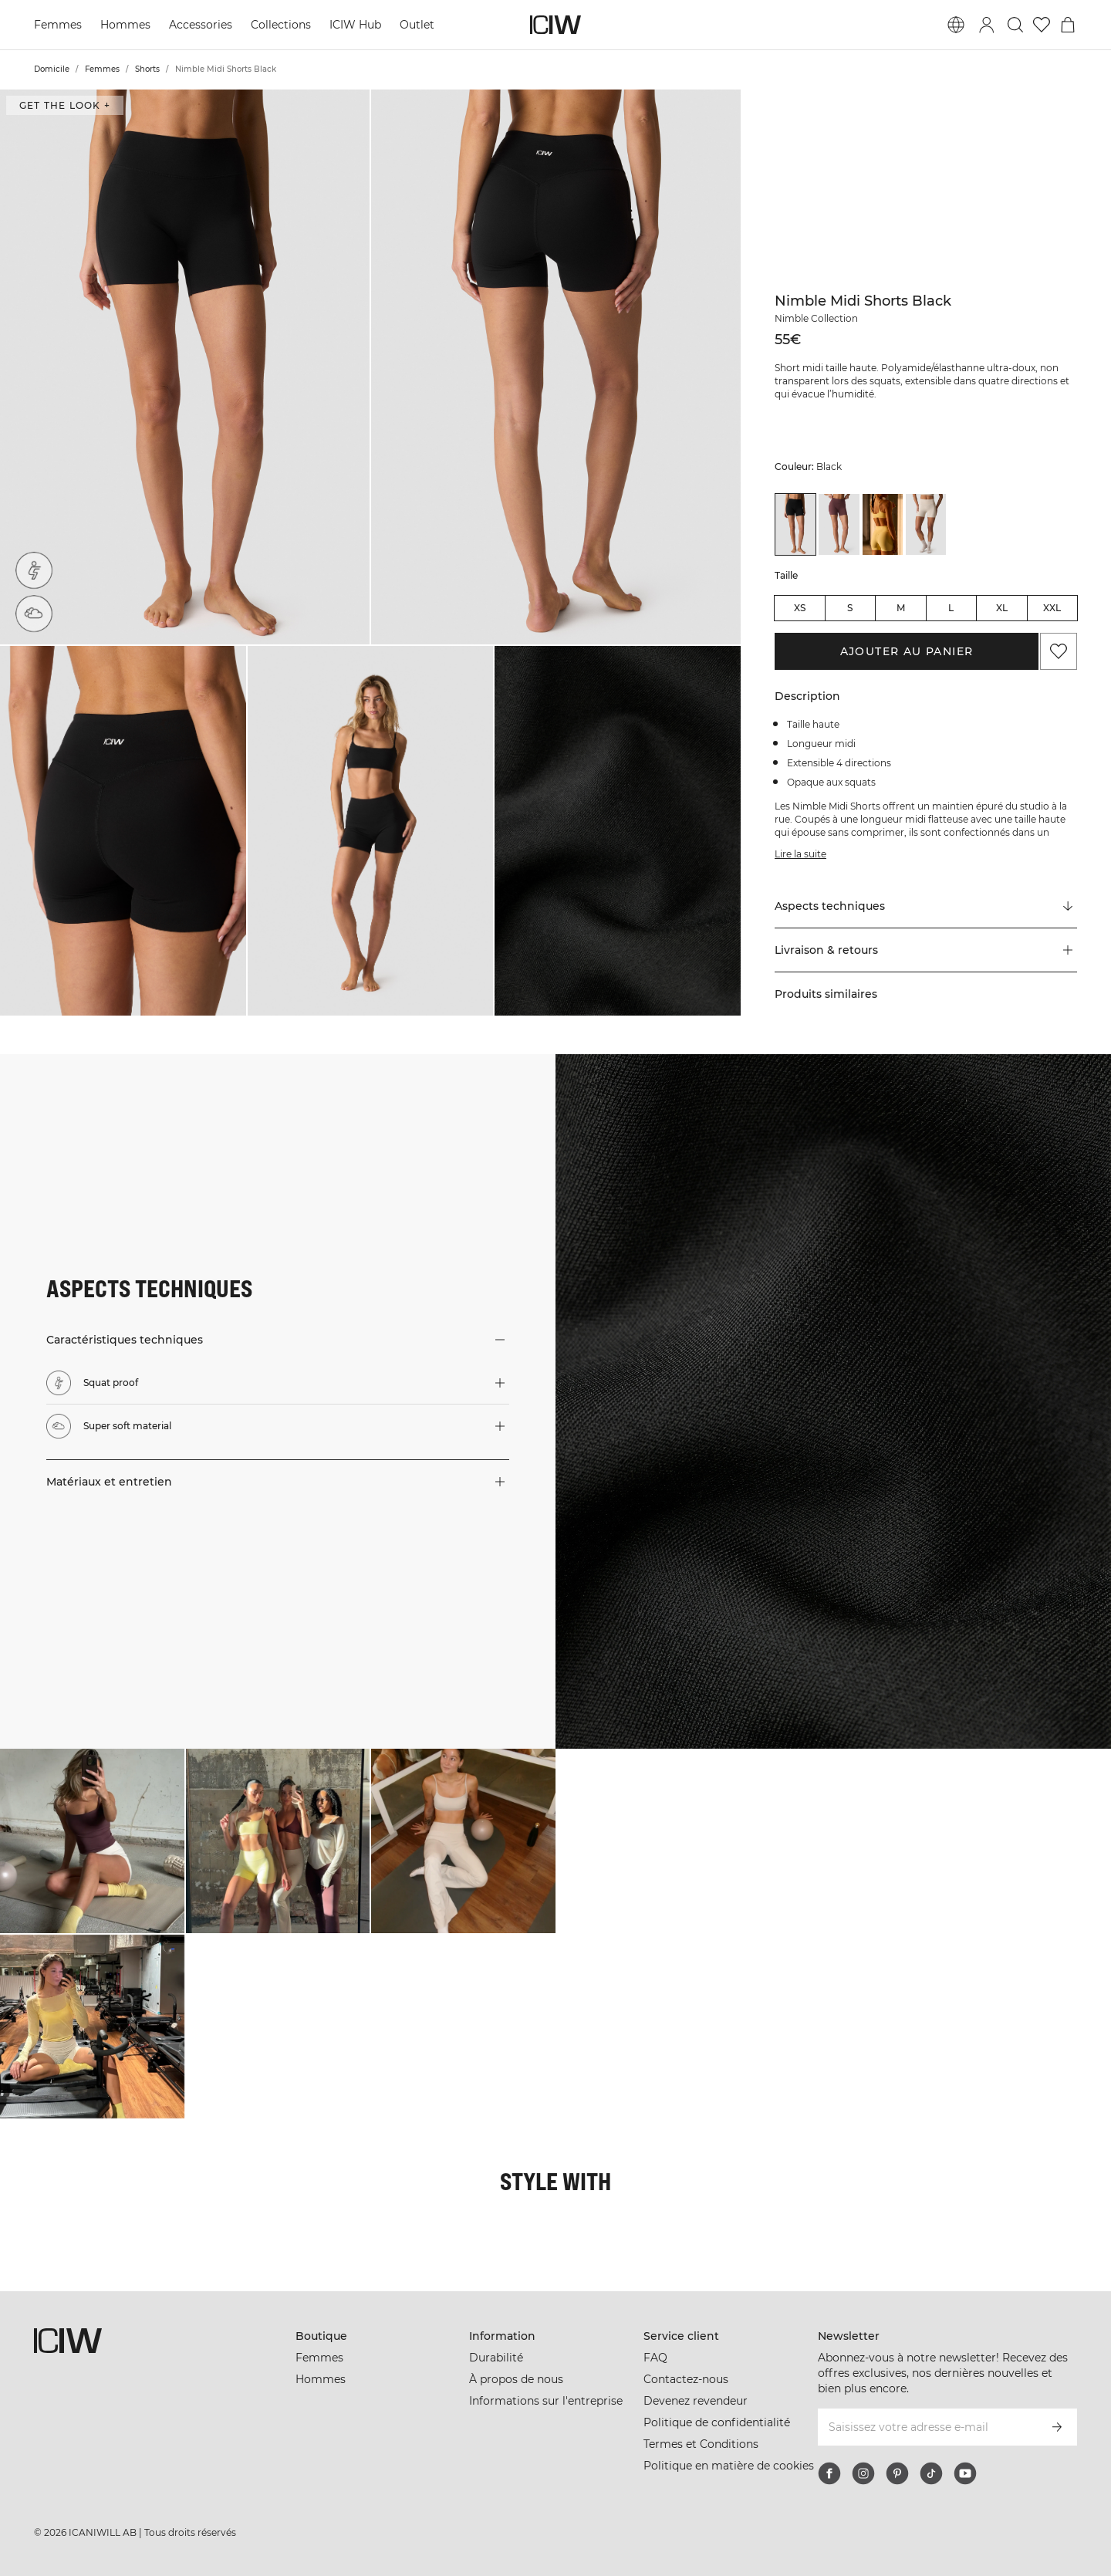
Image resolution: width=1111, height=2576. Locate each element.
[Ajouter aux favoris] (1058, 651)
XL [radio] (1002, 608)
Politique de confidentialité (716, 2422)
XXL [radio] (1052, 608)
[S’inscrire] (1057, 2427)
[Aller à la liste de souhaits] (1041, 25)
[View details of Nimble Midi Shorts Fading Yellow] (882, 524)
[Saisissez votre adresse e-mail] (927, 2427)
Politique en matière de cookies (728, 2466)
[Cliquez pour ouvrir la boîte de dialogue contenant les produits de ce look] (92, 1841)
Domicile (51, 69)
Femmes (58, 25)
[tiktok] (931, 2473)
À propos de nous (516, 2379)
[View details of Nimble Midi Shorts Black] (795, 524)
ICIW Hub (355, 25)
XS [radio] (799, 608)
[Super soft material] (33, 613)
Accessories (200, 25)
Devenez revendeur (695, 2401)
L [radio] (951, 608)
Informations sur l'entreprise (546, 2401)
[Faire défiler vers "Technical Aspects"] (926, 906)
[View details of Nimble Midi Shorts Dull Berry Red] (838, 524)
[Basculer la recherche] (1015, 25)
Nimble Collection (816, 318)
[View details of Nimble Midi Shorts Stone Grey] (926, 524)
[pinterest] (897, 2473)
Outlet (417, 25)
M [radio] (901, 608)
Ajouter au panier (907, 651)
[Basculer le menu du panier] (1068, 25)
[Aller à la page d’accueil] (555, 24)
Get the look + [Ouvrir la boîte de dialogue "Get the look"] (64, 105)
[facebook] (829, 2473)
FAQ (655, 2358)
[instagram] (863, 2473)
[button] (185, 367)
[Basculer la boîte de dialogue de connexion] (986, 24)
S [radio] (850, 608)
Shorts (147, 69)
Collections (281, 25)
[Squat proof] (33, 570)
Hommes (125, 25)
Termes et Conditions (700, 2444)
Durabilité (496, 2358)
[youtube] (965, 2473)
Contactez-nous (685, 2379)
